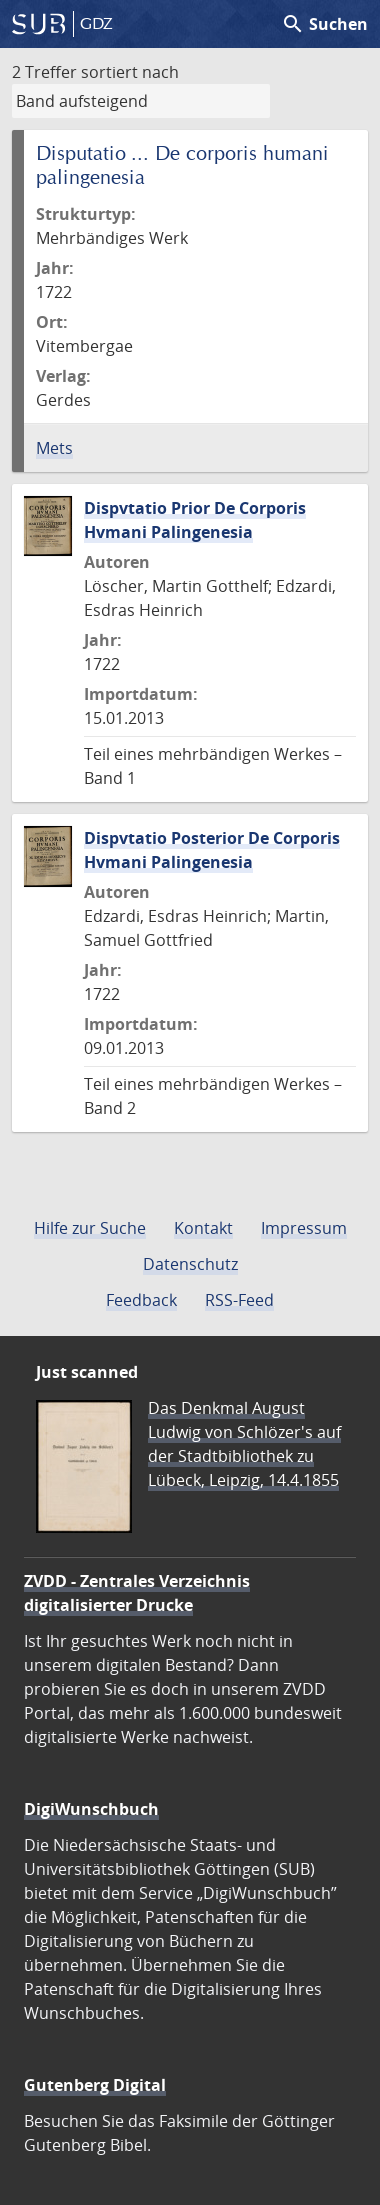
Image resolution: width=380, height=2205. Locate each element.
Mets (54, 448)
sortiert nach (130, 72)
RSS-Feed (239, 1300)
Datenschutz (190, 1264)
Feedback (141, 1300)
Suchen (324, 24)
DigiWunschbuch (91, 1809)
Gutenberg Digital (95, 2085)
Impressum (304, 1228)
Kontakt (203, 1228)
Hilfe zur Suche (90, 1228)
